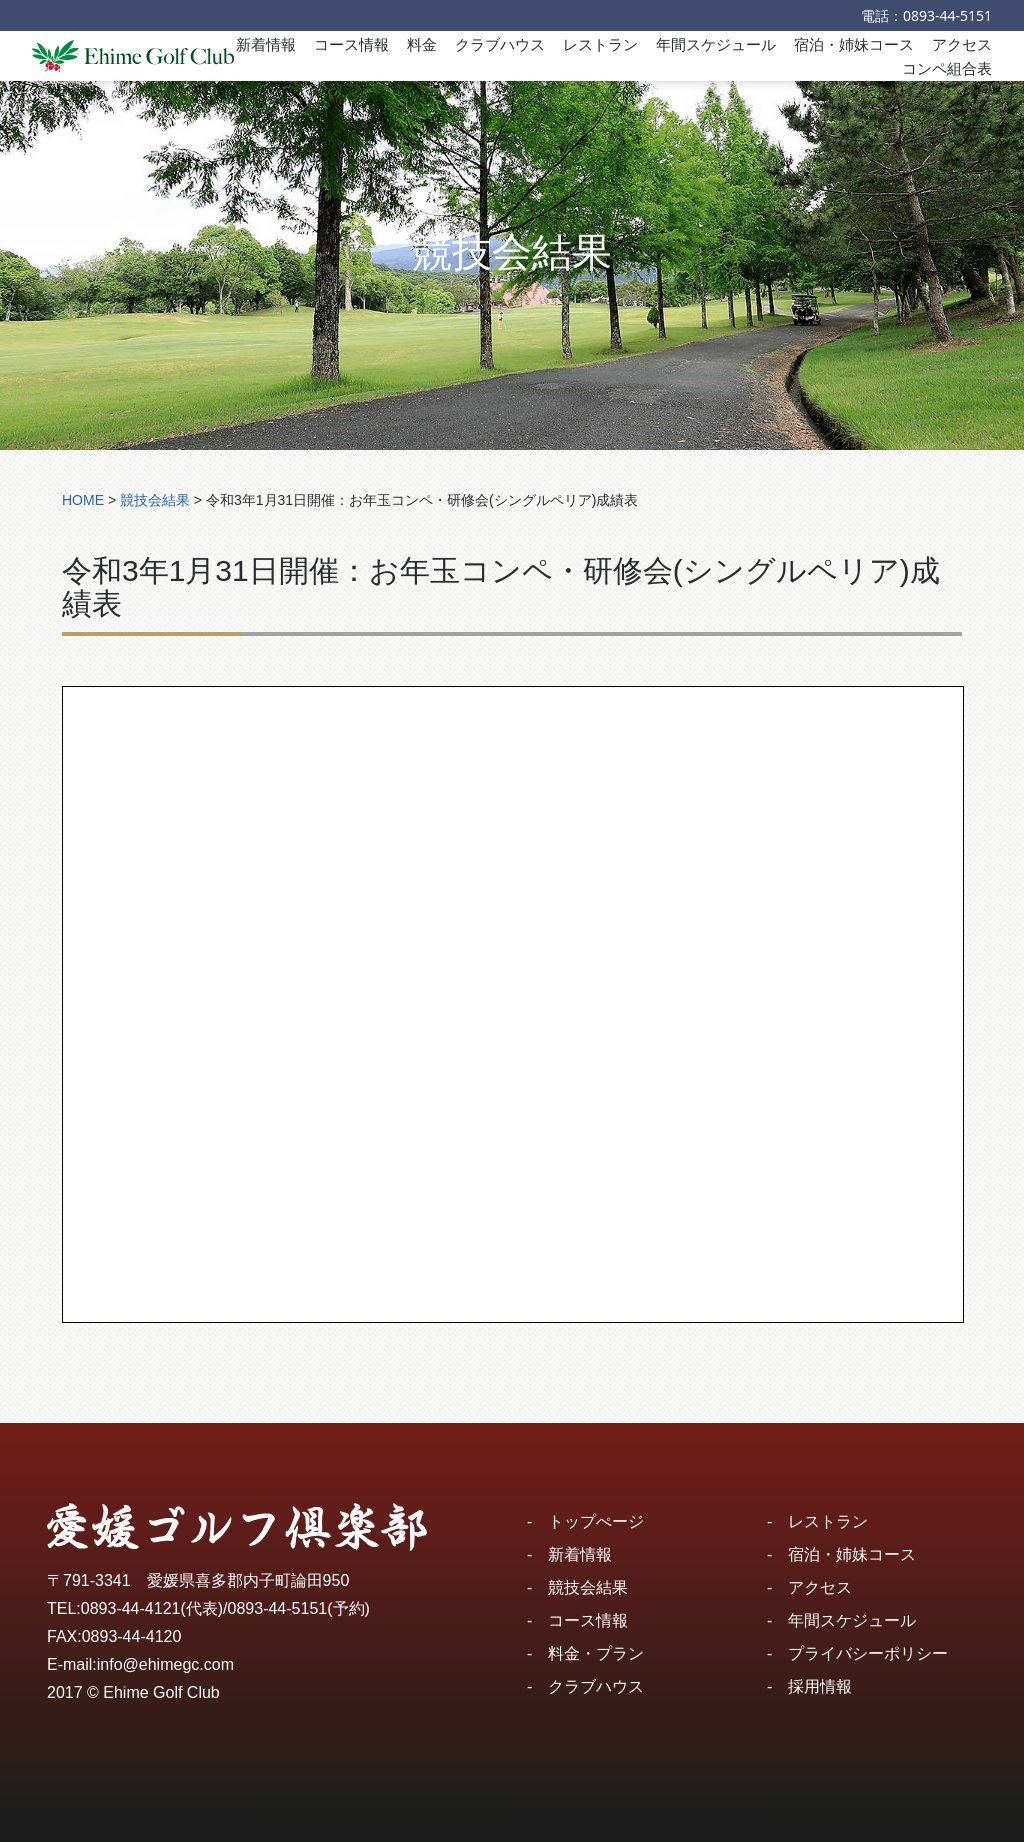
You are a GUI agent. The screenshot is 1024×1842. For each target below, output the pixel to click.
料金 (422, 44)
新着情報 (266, 44)
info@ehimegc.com (165, 1664)
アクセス (962, 44)
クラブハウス (500, 44)
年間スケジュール (716, 44)
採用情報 (820, 1686)
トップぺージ (596, 1521)
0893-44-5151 (947, 15)
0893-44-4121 (131, 1608)
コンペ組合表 (947, 68)
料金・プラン (596, 1653)
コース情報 (351, 44)
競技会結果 (588, 1587)
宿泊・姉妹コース (854, 44)
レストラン (600, 44)
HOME (83, 500)
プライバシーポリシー (868, 1653)
